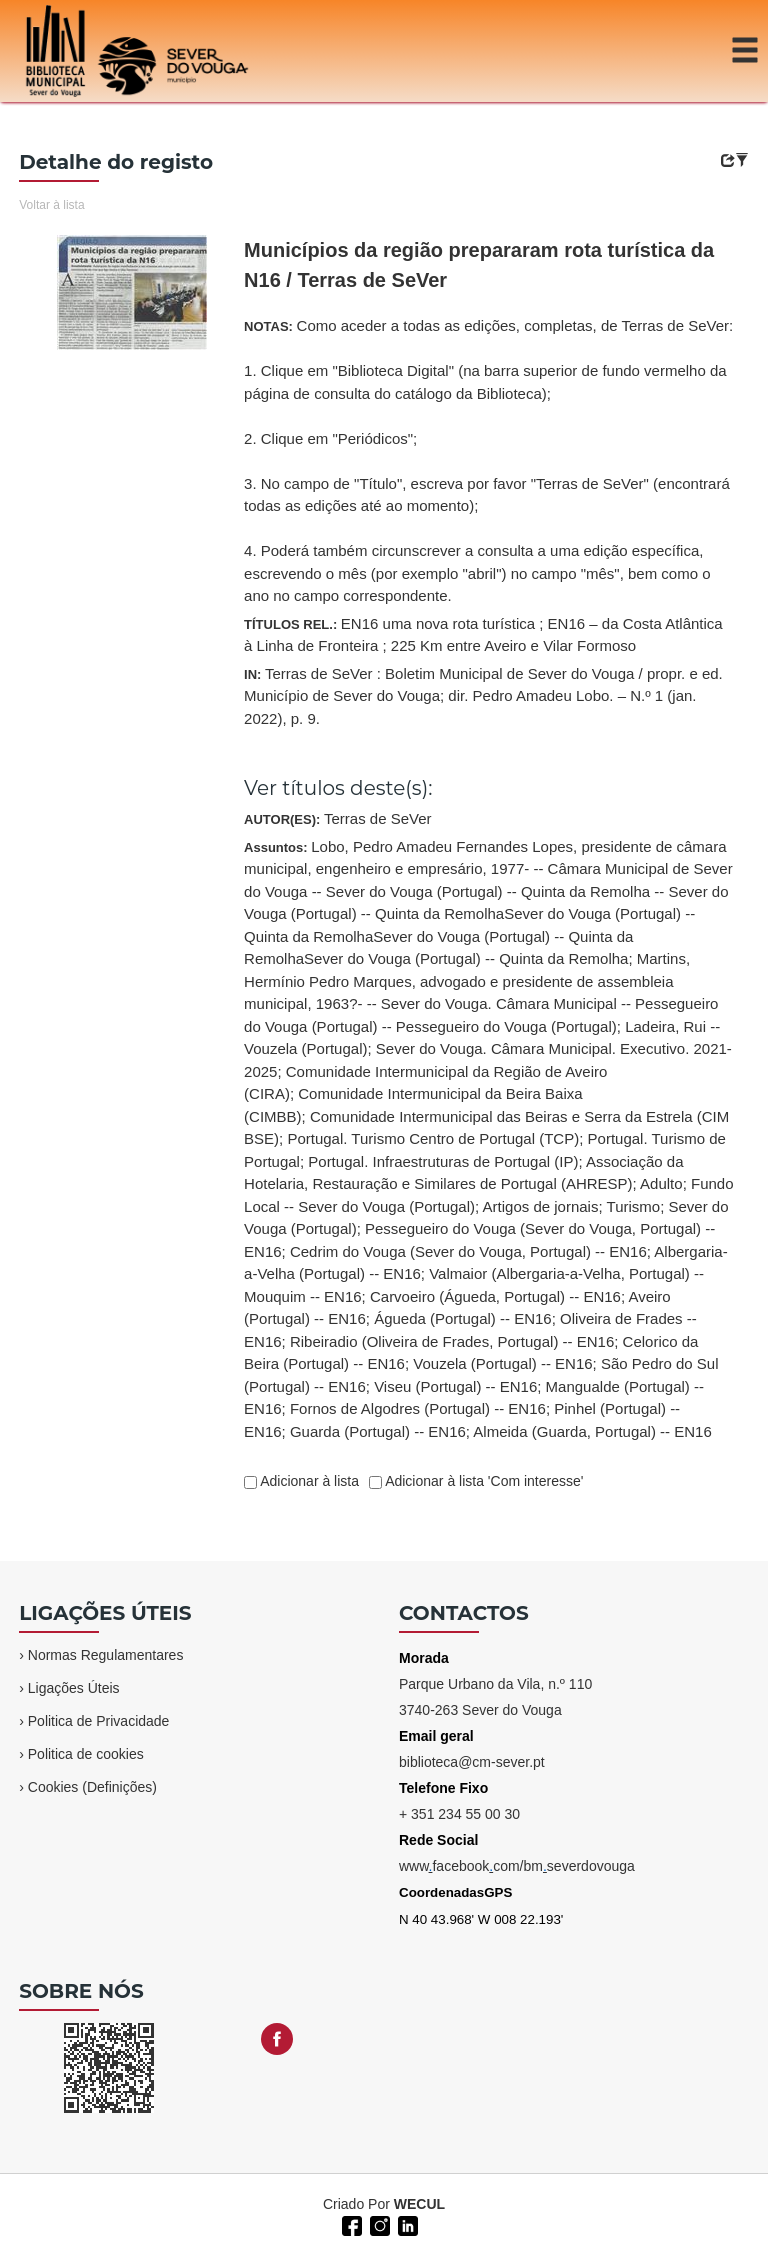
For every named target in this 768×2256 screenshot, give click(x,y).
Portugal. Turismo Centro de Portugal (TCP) (433, 1138)
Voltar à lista (51, 205)
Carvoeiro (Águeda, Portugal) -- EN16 (495, 1296)
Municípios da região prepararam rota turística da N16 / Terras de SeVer (479, 265)
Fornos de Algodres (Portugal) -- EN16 (418, 1408)
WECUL (419, 2204)
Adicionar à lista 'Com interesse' (482, 1481)
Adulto (661, 1183)
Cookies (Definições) (92, 1787)
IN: (483, 696)
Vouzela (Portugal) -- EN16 (502, 1363)
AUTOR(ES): (338, 818)
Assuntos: (488, 1139)
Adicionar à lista (308, 1481)
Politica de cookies (86, 1754)
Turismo (634, 1206)
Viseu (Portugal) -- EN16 (455, 1386)
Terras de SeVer (378, 818)
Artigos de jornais (541, 1206)
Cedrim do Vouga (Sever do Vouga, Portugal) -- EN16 (468, 1251)
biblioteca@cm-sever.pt (472, 1762)
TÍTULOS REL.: (483, 635)
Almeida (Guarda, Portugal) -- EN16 (592, 1431)
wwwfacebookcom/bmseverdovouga (517, 1866)
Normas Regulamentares (106, 1655)
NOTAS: (488, 460)
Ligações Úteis (74, 1688)
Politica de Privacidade (99, 1721)
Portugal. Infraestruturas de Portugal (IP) (443, 1161)
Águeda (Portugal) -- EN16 (463, 1318)
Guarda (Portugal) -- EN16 (378, 1431)
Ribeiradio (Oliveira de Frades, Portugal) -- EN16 (452, 1341)
